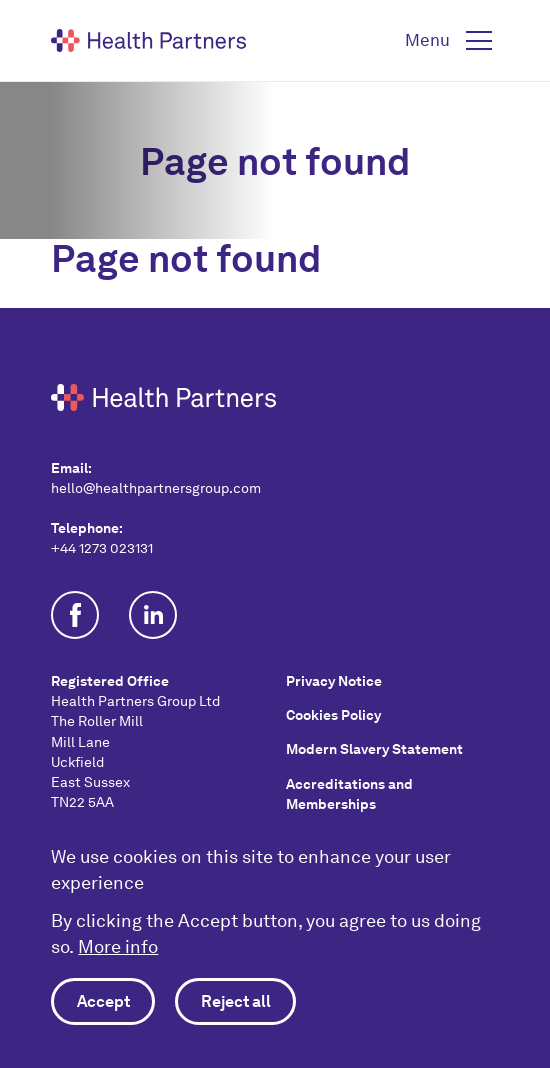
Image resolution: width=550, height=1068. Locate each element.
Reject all (236, 1001)
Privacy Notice (334, 681)
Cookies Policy (333, 715)
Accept (103, 1001)
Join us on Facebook (75, 615)
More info (118, 946)
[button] (452, 41)
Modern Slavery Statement (374, 749)
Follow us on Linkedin (153, 615)
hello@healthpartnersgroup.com (156, 488)
